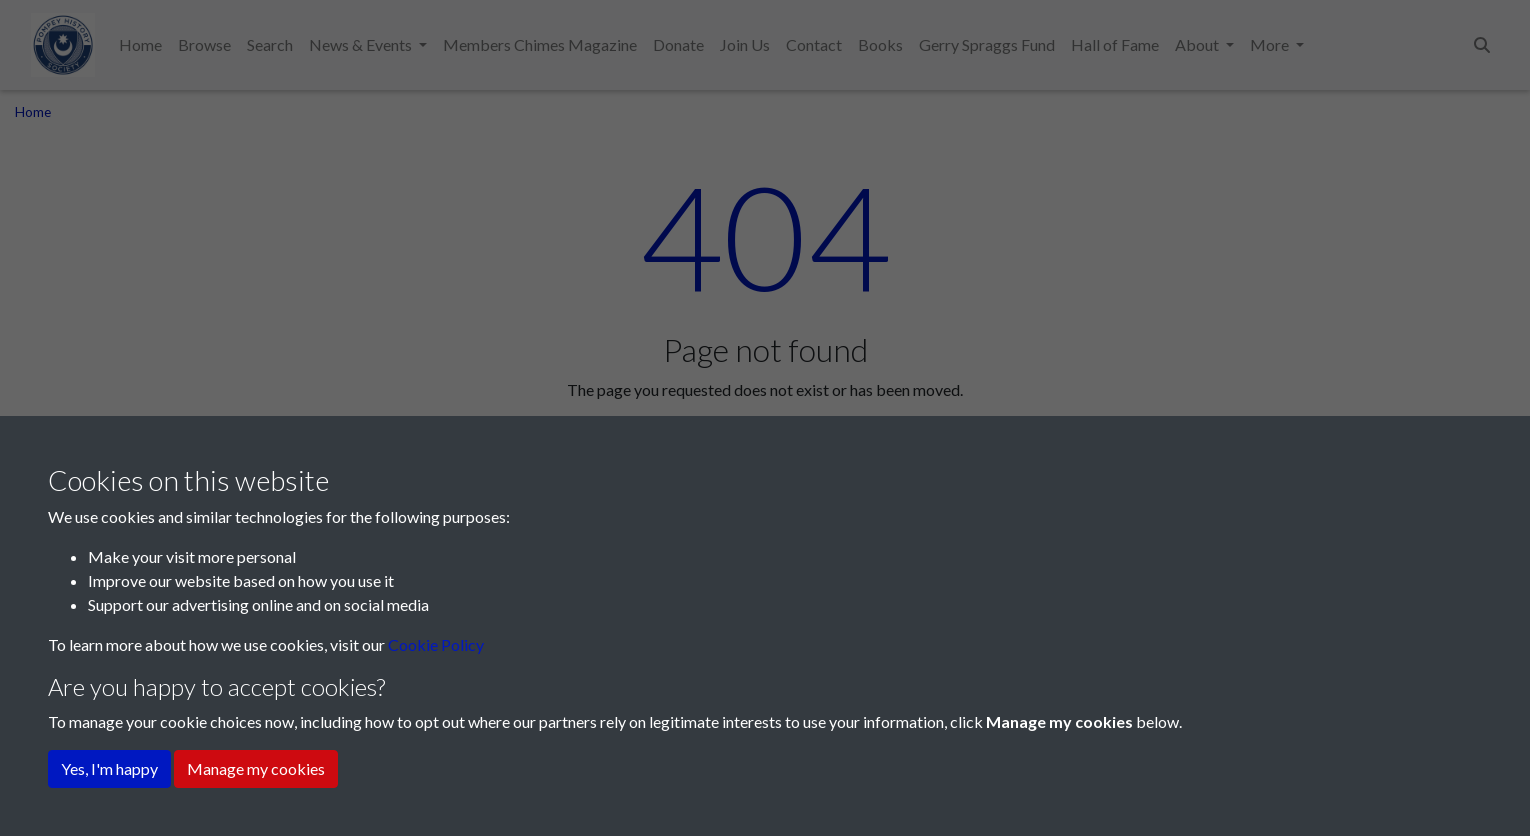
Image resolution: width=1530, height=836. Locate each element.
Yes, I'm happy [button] (109, 768)
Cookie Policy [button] (436, 644)
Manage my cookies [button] (256, 768)
